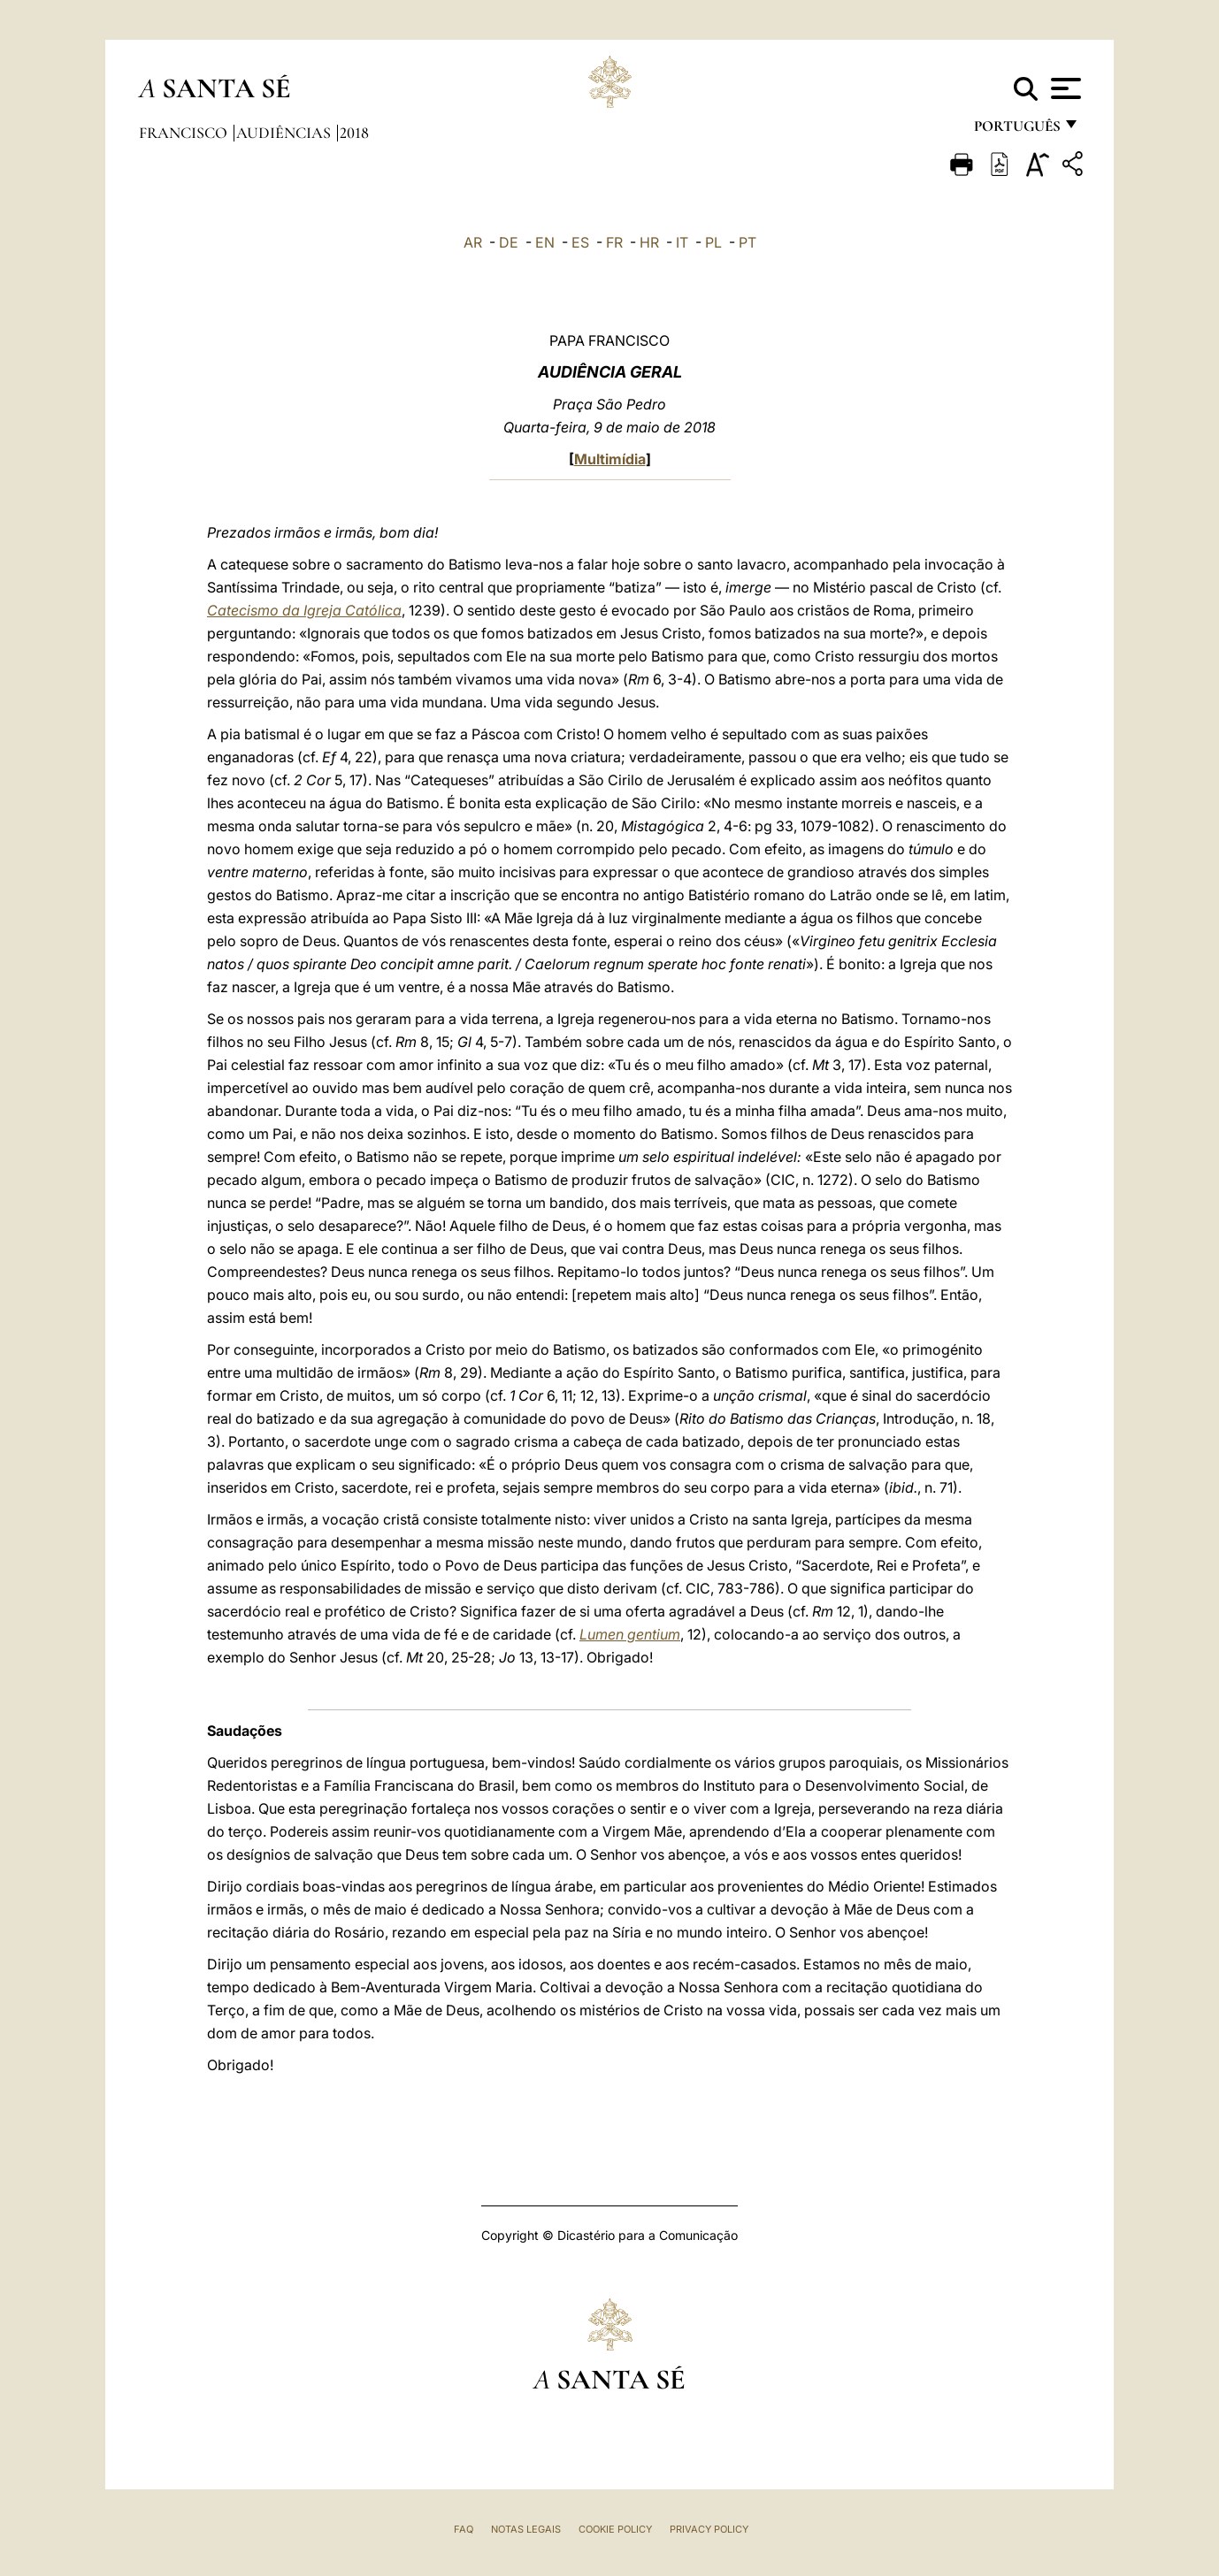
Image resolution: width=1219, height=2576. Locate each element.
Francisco (185, 132)
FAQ (463, 2529)
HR (649, 242)
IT (682, 242)
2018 (354, 132)
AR (473, 242)
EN (545, 242)
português (1016, 130)
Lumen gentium (629, 1634)
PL (713, 242)
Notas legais (526, 2529)
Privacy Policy (709, 2529)
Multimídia (610, 459)
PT (747, 242)
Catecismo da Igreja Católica (304, 610)
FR (614, 242)
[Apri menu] (1063, 88)
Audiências (285, 132)
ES (580, 242)
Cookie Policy (615, 2529)
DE (508, 242)
